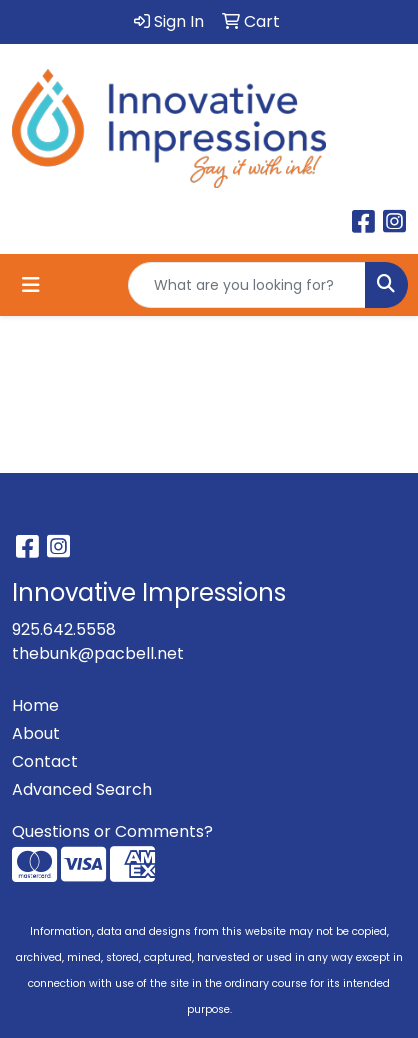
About (36, 733)
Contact (45, 761)
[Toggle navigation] (31, 285)
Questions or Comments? (112, 831)
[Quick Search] (247, 285)
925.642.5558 (64, 629)
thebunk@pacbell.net (98, 653)
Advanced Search (82, 789)
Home (35, 705)
